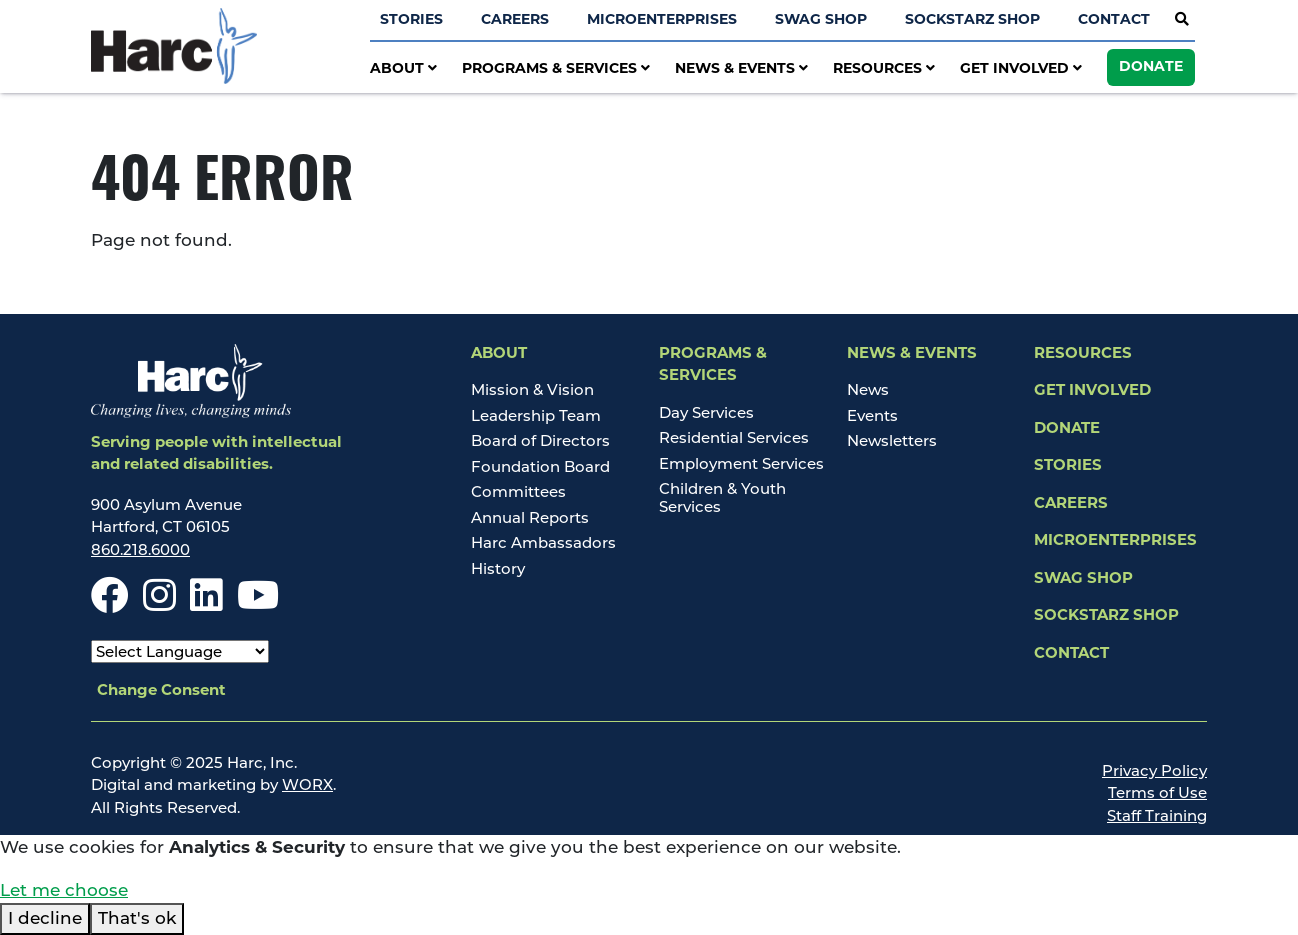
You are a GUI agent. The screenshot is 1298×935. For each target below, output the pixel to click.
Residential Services (734, 437)
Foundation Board (540, 466)
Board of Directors (540, 440)
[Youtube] (258, 603)
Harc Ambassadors (543, 542)
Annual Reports (530, 517)
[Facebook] (110, 603)
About (403, 69)
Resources (884, 69)
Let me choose (64, 890)
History (498, 568)
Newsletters (892, 440)
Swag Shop (821, 20)
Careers (515, 20)
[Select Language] (180, 651)
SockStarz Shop (972, 20)
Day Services (706, 412)
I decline (45, 918)
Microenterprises (662, 20)
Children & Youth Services (722, 497)
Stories (411, 20)
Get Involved (1021, 69)
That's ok (137, 918)
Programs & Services (556, 69)
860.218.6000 (140, 549)
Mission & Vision (532, 389)
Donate (1151, 67)
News (868, 389)
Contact (1114, 20)
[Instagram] (159, 603)
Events (872, 415)
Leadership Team (536, 415)
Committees (518, 491)
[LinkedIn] (206, 603)
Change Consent (161, 691)
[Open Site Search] (1182, 20)
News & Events (741, 69)
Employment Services (741, 463)
